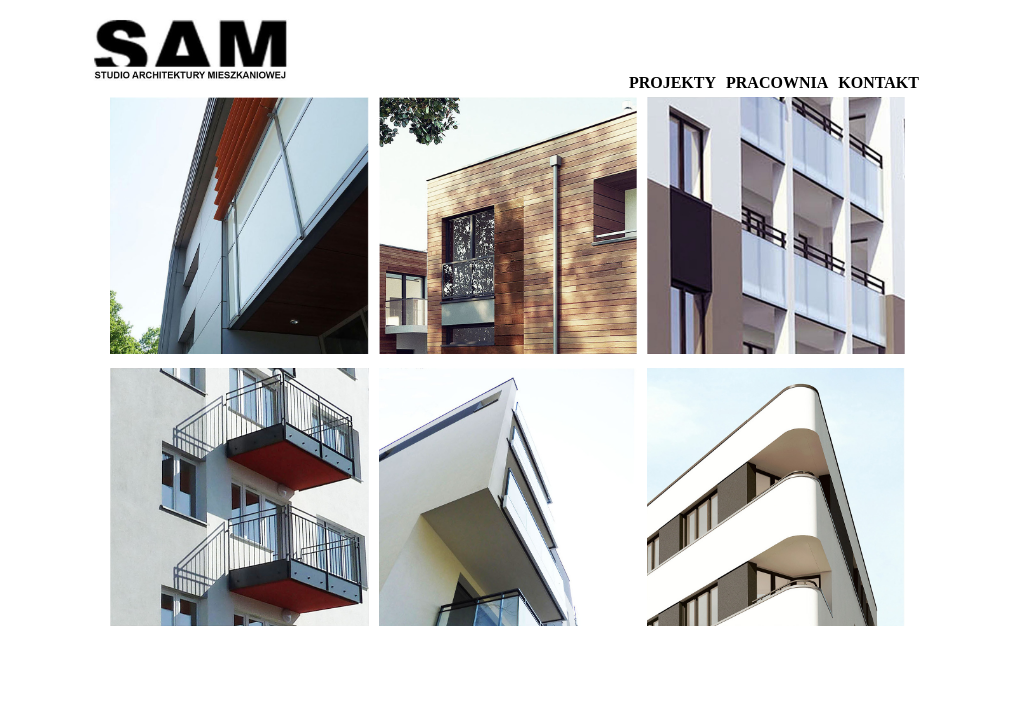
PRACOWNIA (777, 82)
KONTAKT (878, 82)
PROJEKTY (672, 82)
